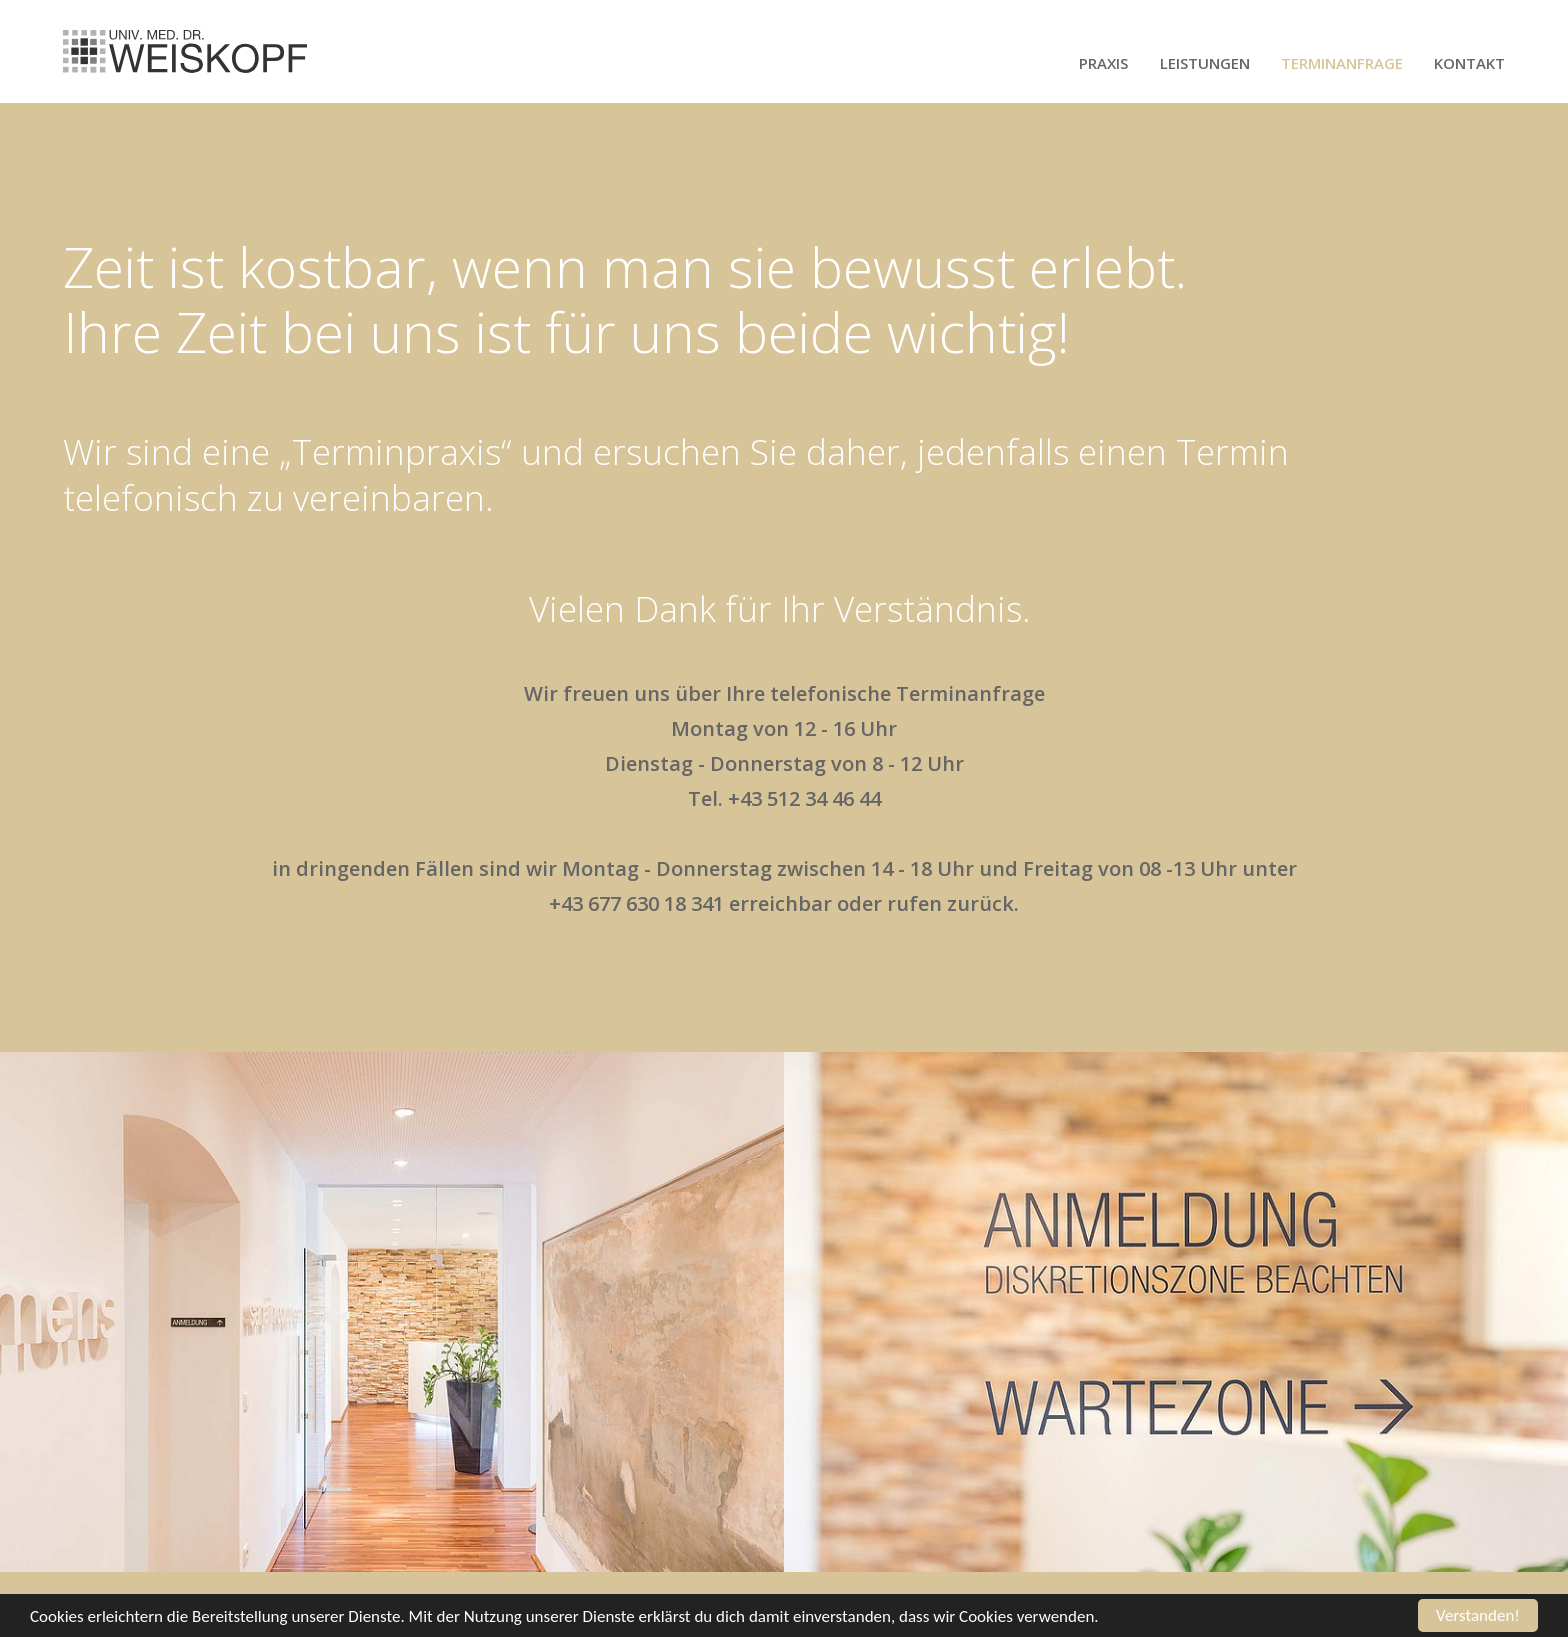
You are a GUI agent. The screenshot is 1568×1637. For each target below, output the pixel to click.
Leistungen (1205, 63)
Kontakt (1469, 63)
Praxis (1103, 63)
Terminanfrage (1342, 63)
